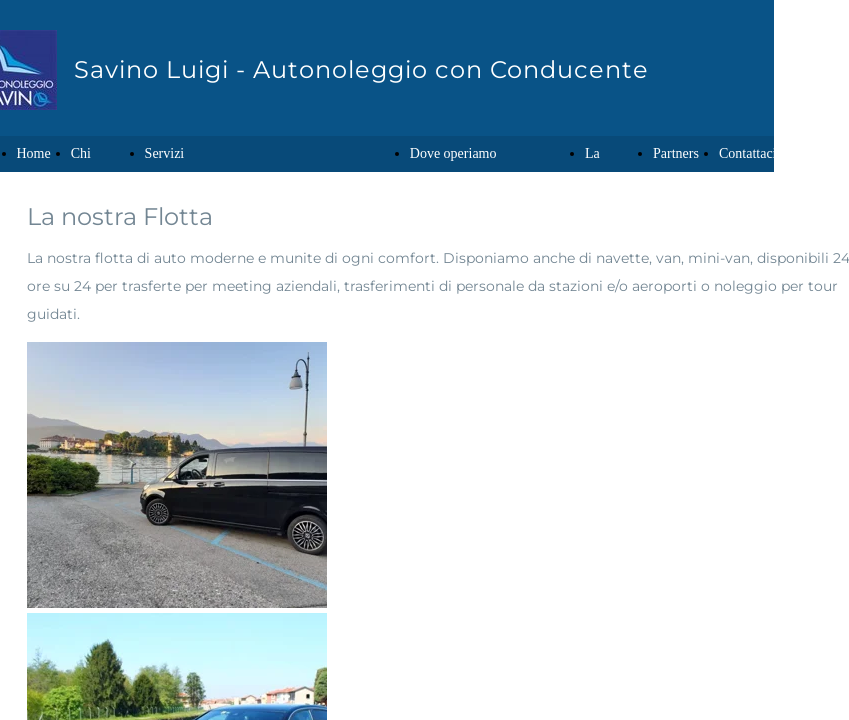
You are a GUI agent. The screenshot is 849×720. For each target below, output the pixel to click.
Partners (676, 153)
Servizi (165, 153)
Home (34, 153)
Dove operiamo (453, 153)
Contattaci (748, 153)
